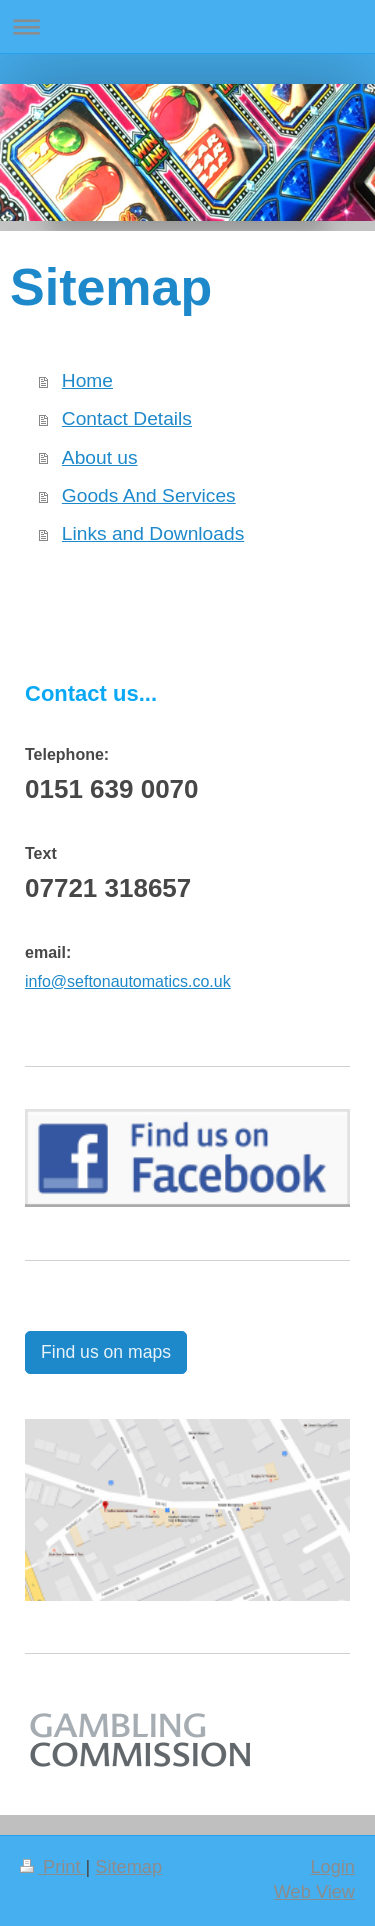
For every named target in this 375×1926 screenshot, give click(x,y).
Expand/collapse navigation (187, 26)
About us (100, 457)
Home (87, 380)
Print (53, 1867)
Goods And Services (149, 495)
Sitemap (128, 1867)
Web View (314, 1892)
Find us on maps (106, 1352)
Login (332, 1867)
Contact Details (127, 418)
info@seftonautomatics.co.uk (128, 981)
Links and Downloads (153, 533)
